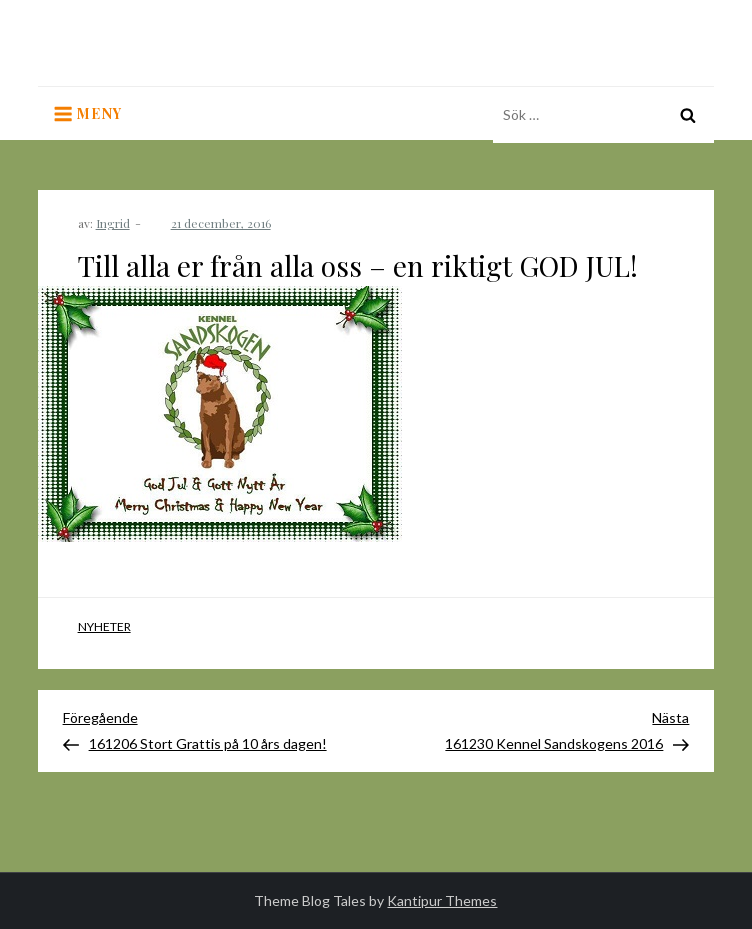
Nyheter (104, 626)
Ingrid (113, 223)
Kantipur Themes (442, 900)
